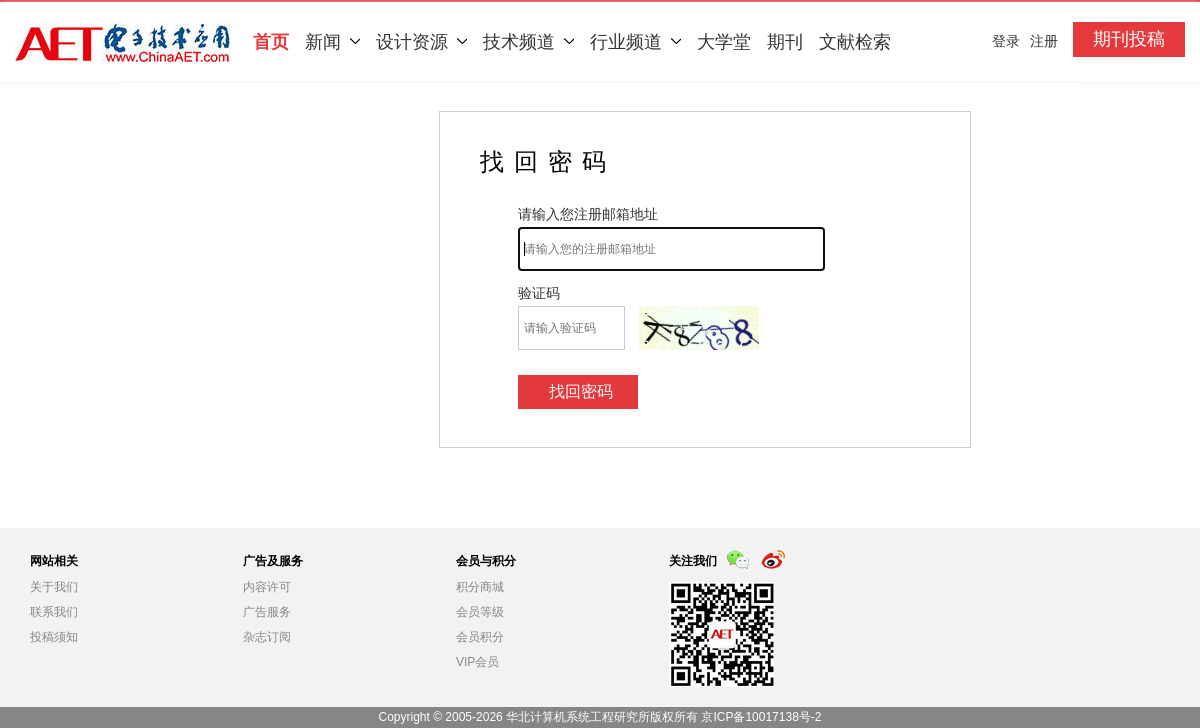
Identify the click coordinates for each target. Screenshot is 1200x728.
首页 (271, 42)
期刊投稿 (1129, 39)
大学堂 (724, 42)
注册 (1044, 41)
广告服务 (267, 612)
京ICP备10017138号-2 (761, 717)
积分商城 (480, 587)
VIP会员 (477, 662)
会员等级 (480, 612)
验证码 (539, 293)
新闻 (332, 42)
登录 (1006, 41)
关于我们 (54, 587)
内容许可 (267, 587)
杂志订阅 (267, 637)
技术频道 (528, 42)
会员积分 (480, 637)
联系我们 (54, 612)
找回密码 (581, 391)
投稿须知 (54, 637)
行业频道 (635, 42)
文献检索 (855, 42)
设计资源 (421, 42)
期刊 (785, 42)
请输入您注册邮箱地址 (588, 214)
